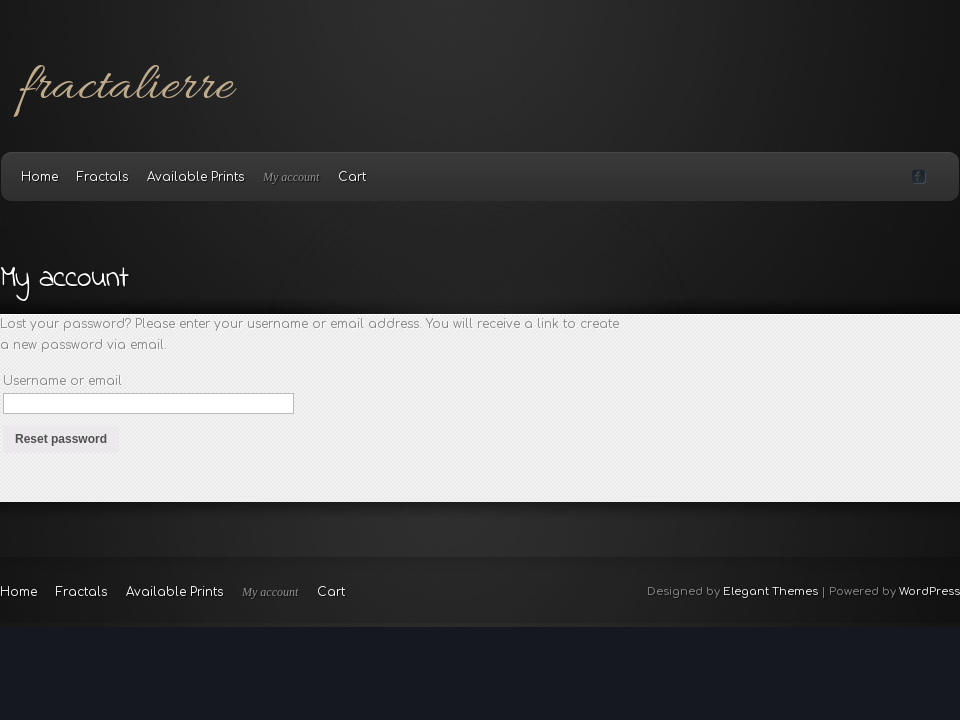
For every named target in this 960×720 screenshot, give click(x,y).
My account (291, 177)
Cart (352, 177)
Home (39, 177)
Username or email (62, 381)
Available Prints (195, 177)
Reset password (61, 439)
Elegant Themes (770, 591)
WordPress (929, 591)
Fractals (102, 177)
